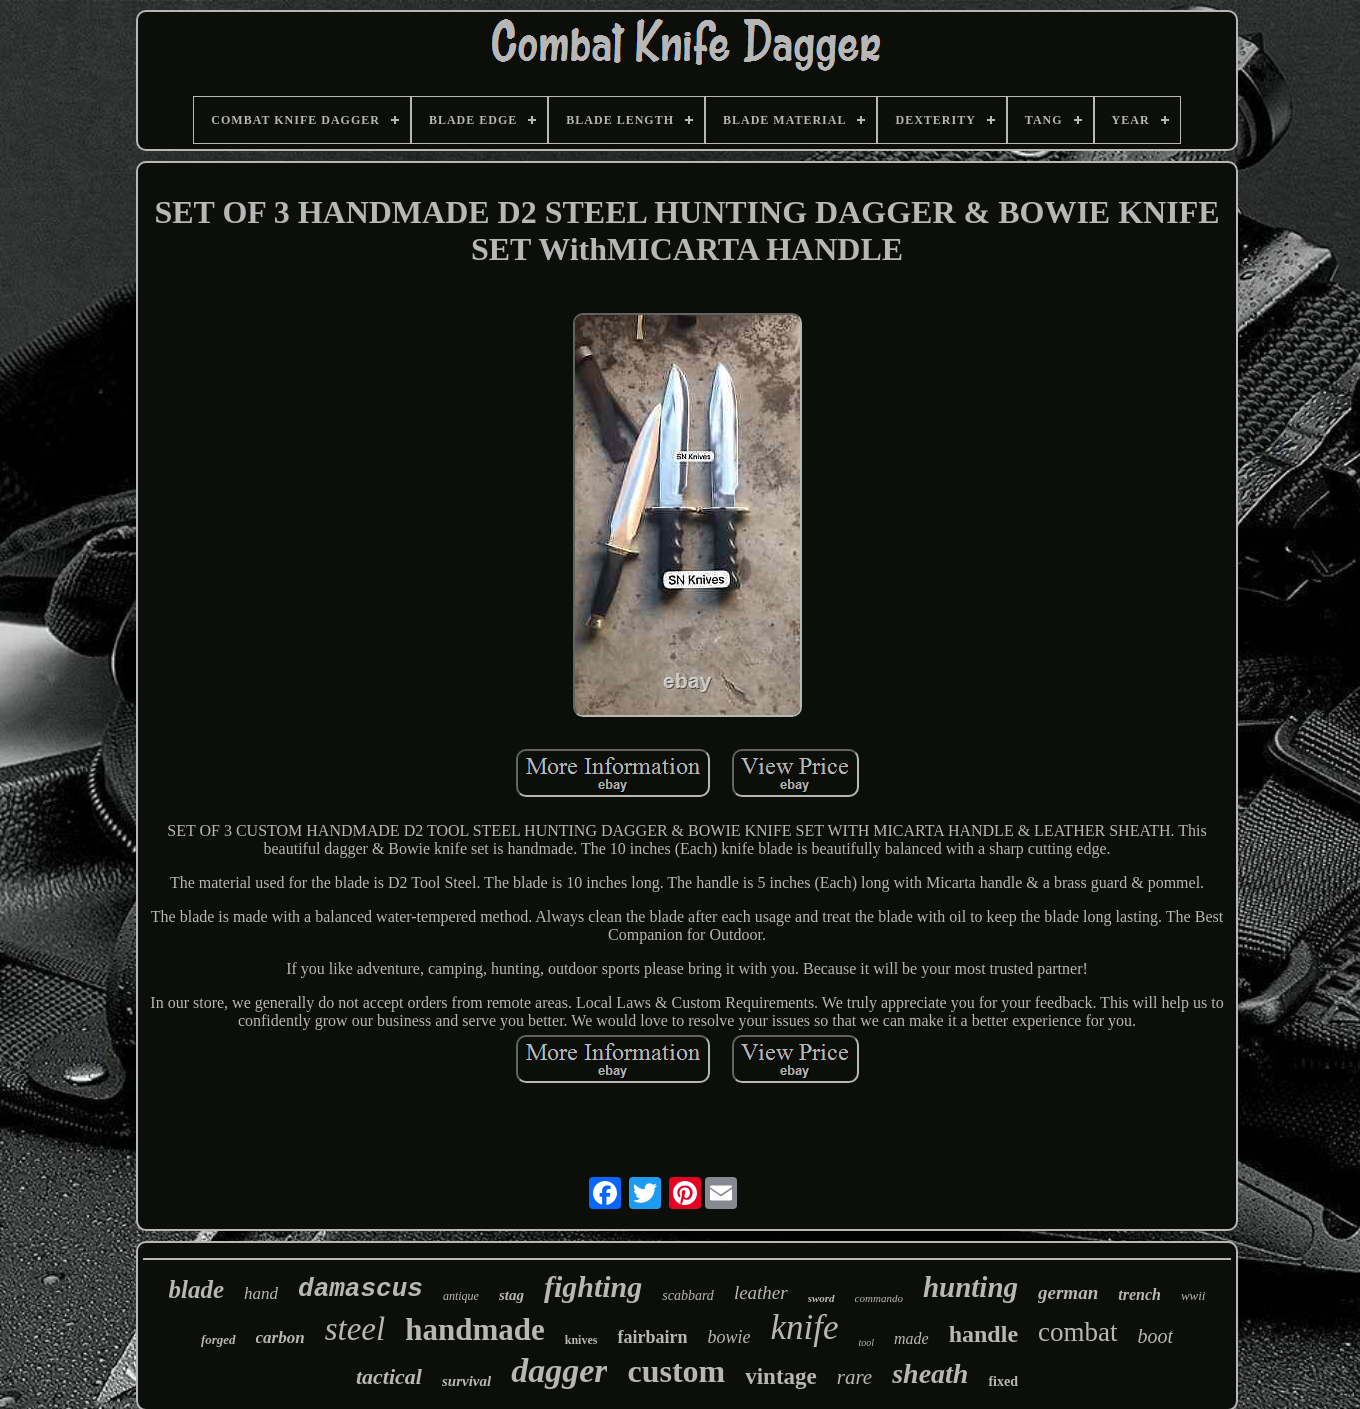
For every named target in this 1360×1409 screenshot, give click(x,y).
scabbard (688, 1295)
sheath (930, 1373)
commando (879, 1298)
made (911, 1338)
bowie (728, 1337)
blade (197, 1289)
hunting (970, 1287)
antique (461, 1296)
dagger (559, 1370)
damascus (360, 1289)
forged (218, 1339)
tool (866, 1342)
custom (676, 1371)
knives (581, 1340)
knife (804, 1327)
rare (854, 1377)
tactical (389, 1376)
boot (1156, 1336)
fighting (593, 1286)
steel (355, 1329)
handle (983, 1334)
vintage (781, 1376)
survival (466, 1381)
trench (1139, 1294)
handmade (475, 1329)
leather (761, 1292)
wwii (1193, 1295)
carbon (280, 1337)
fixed (1003, 1381)
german (1068, 1292)
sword (821, 1298)
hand (261, 1293)
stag (511, 1295)
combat (1077, 1332)
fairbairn (652, 1337)
